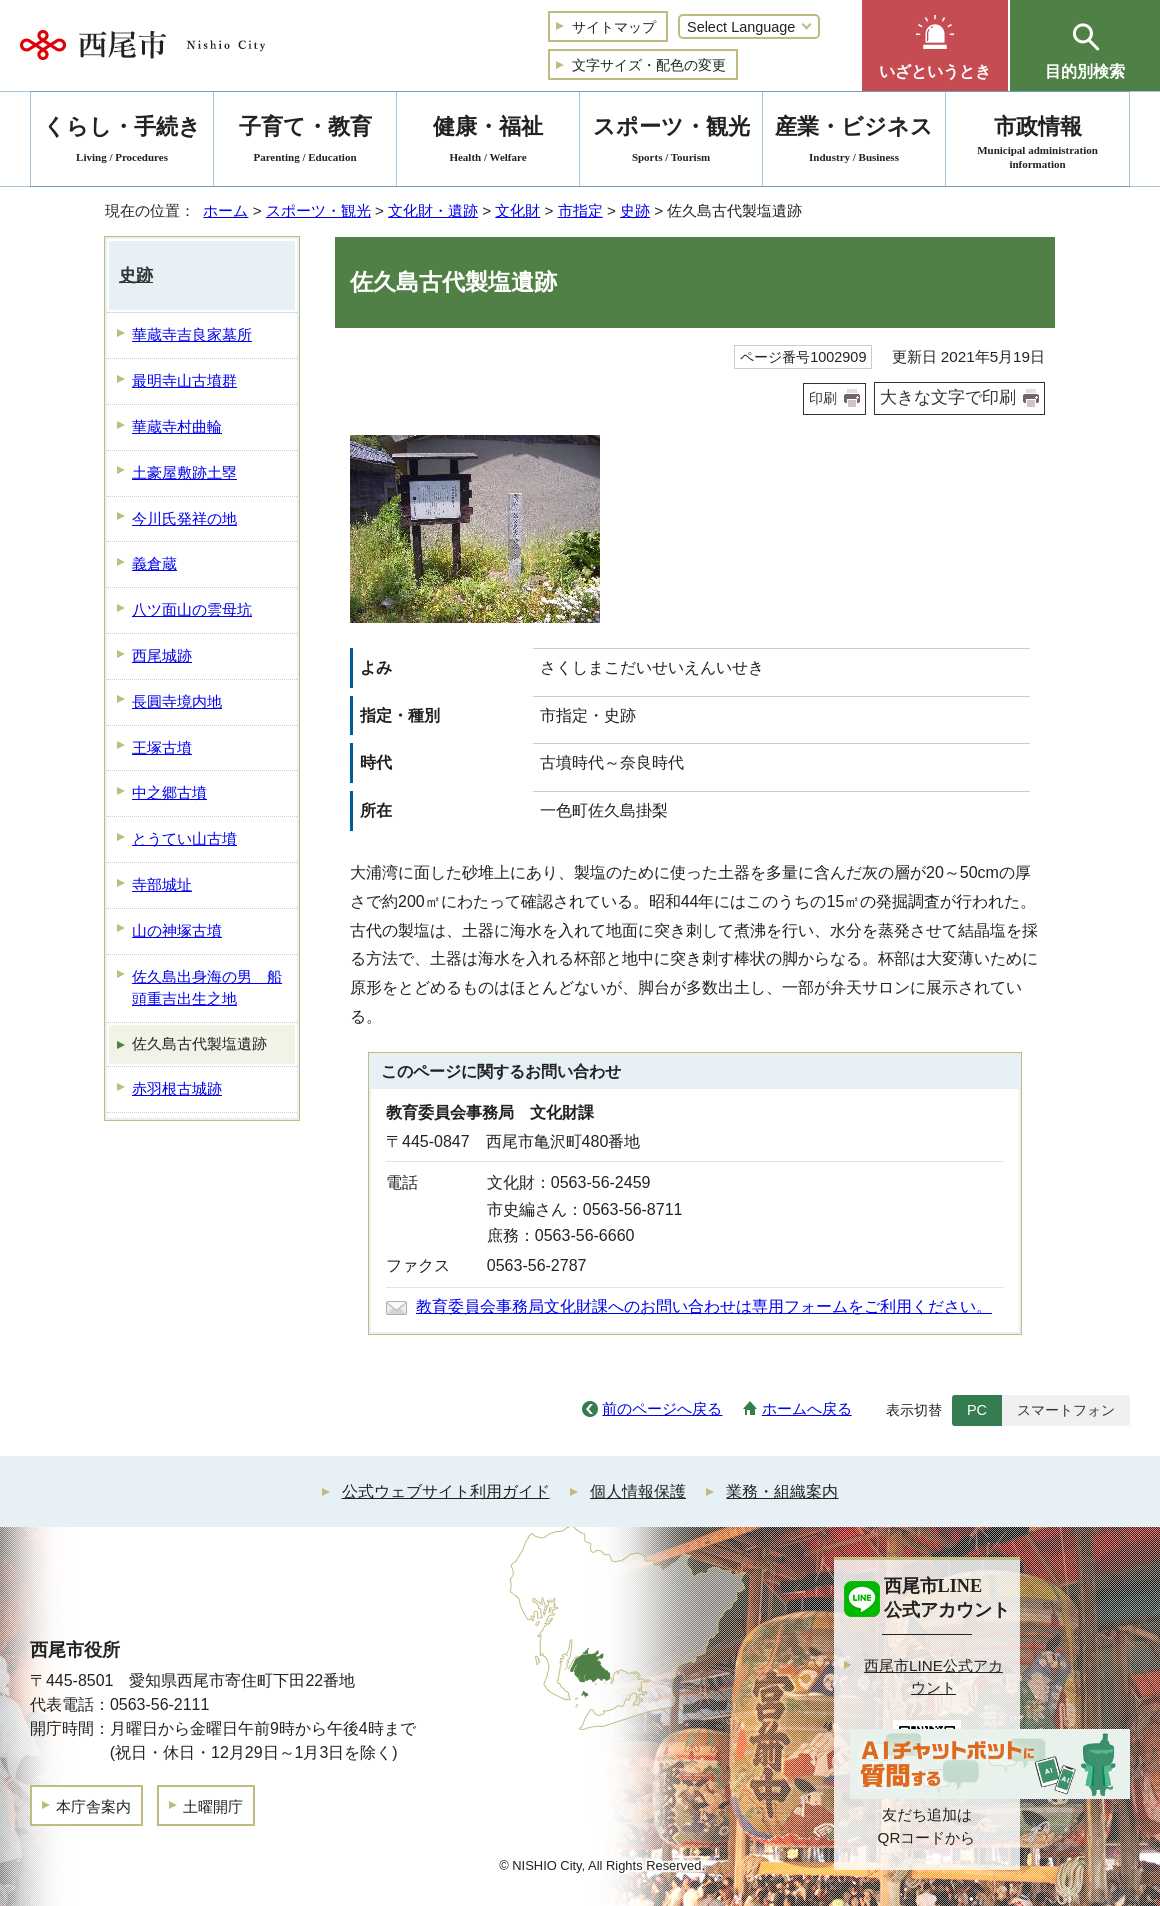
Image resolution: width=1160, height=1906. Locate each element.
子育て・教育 (305, 142)
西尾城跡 (162, 655)
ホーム (225, 210)
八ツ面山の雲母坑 (192, 609)
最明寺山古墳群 (184, 380)
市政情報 (1037, 142)
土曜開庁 (213, 1806)
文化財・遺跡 (433, 210)
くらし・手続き (122, 142)
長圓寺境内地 (177, 701)
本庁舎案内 (93, 1806)
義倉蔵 (154, 563)
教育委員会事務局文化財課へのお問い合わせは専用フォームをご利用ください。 (704, 1306)
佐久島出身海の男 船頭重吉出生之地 (207, 988)
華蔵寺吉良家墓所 (192, 334)
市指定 (580, 210)
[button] (935, 45)
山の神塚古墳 (177, 930)
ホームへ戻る (807, 1408)
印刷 (823, 398)
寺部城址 (162, 884)
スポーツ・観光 (318, 210)
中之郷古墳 (169, 792)
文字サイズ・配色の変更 (649, 65)
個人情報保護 (638, 1491)
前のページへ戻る (662, 1408)
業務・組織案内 (782, 1491)
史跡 (635, 210)
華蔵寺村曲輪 (177, 426)
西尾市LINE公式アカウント (933, 1677)
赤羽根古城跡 (177, 1088)
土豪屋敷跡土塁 (184, 472)
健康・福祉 (488, 142)
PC (977, 1410)
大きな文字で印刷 (948, 397)
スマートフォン (1066, 1410)
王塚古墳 (162, 747)
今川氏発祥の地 (184, 518)
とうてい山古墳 (184, 838)
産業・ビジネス (854, 142)
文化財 (517, 210)
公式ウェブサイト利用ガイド (446, 1491)
